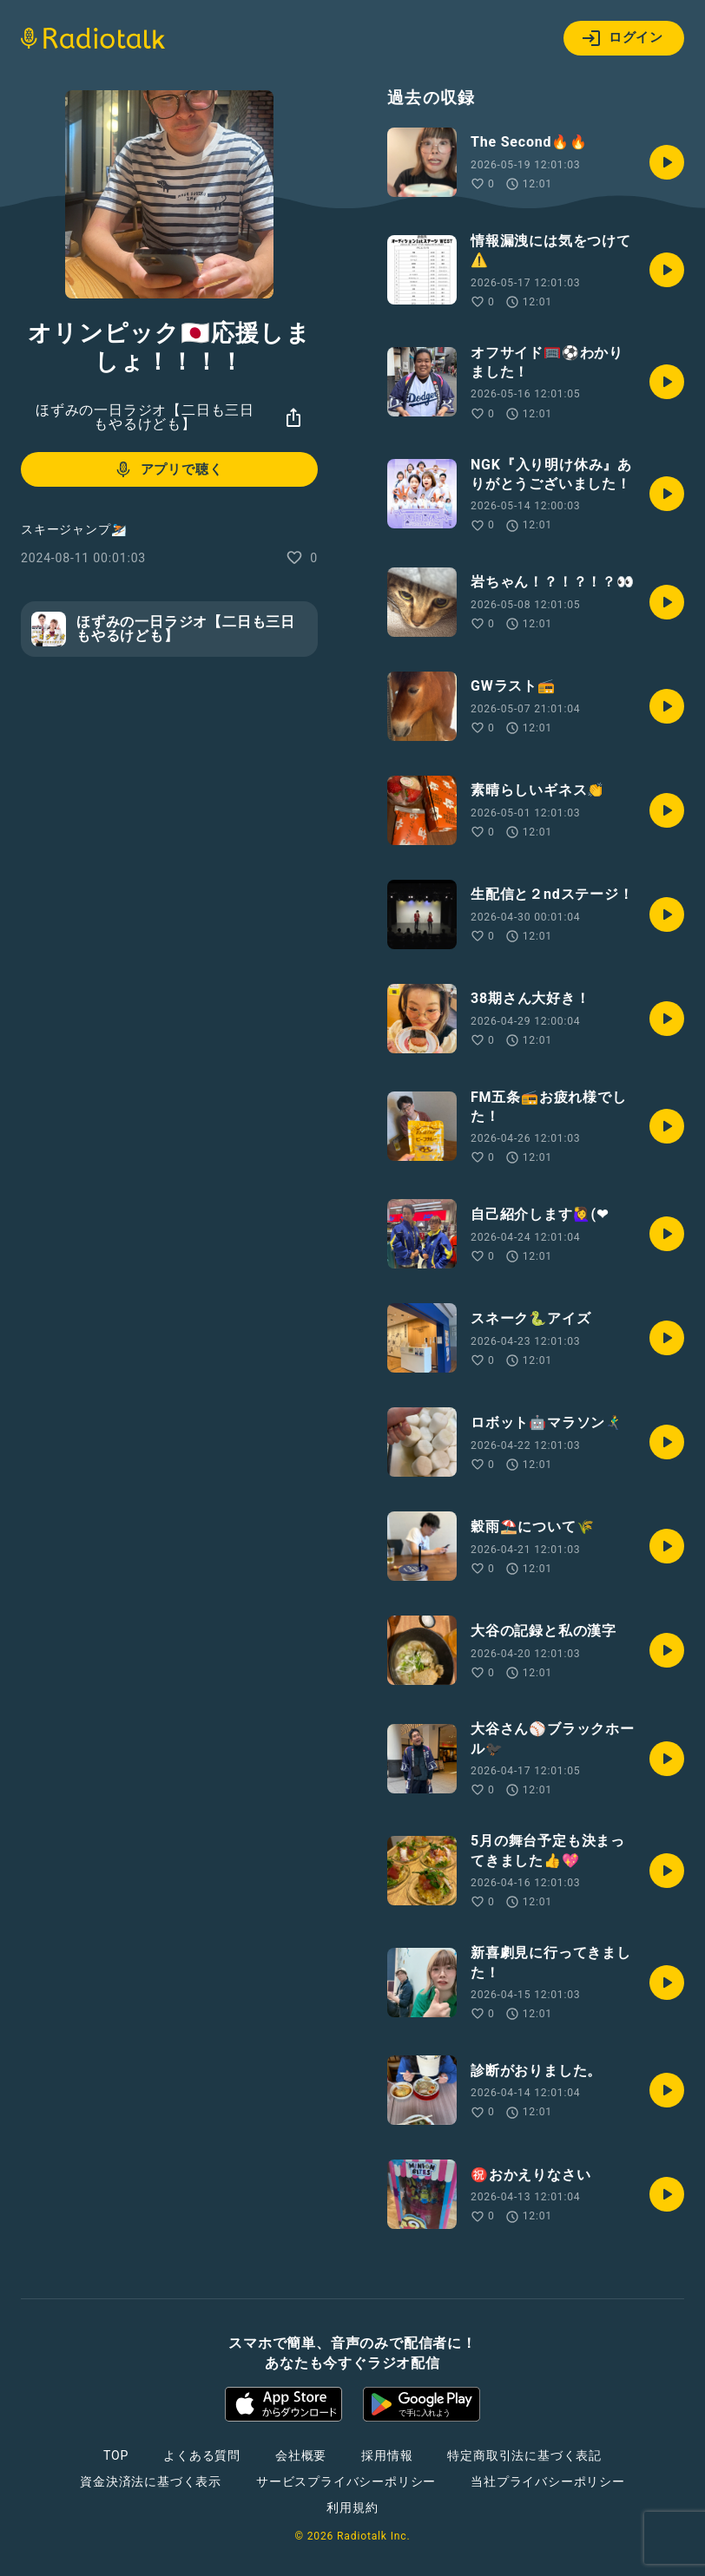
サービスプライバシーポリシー (346, 2481)
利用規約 (352, 2507)
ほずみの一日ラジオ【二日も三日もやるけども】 (145, 417)
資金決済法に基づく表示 (150, 2481)
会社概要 (300, 2455)
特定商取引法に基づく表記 (524, 2455)
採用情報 (386, 2455)
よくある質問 (201, 2455)
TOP (115, 2455)
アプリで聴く (168, 469)
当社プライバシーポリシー (548, 2481)
